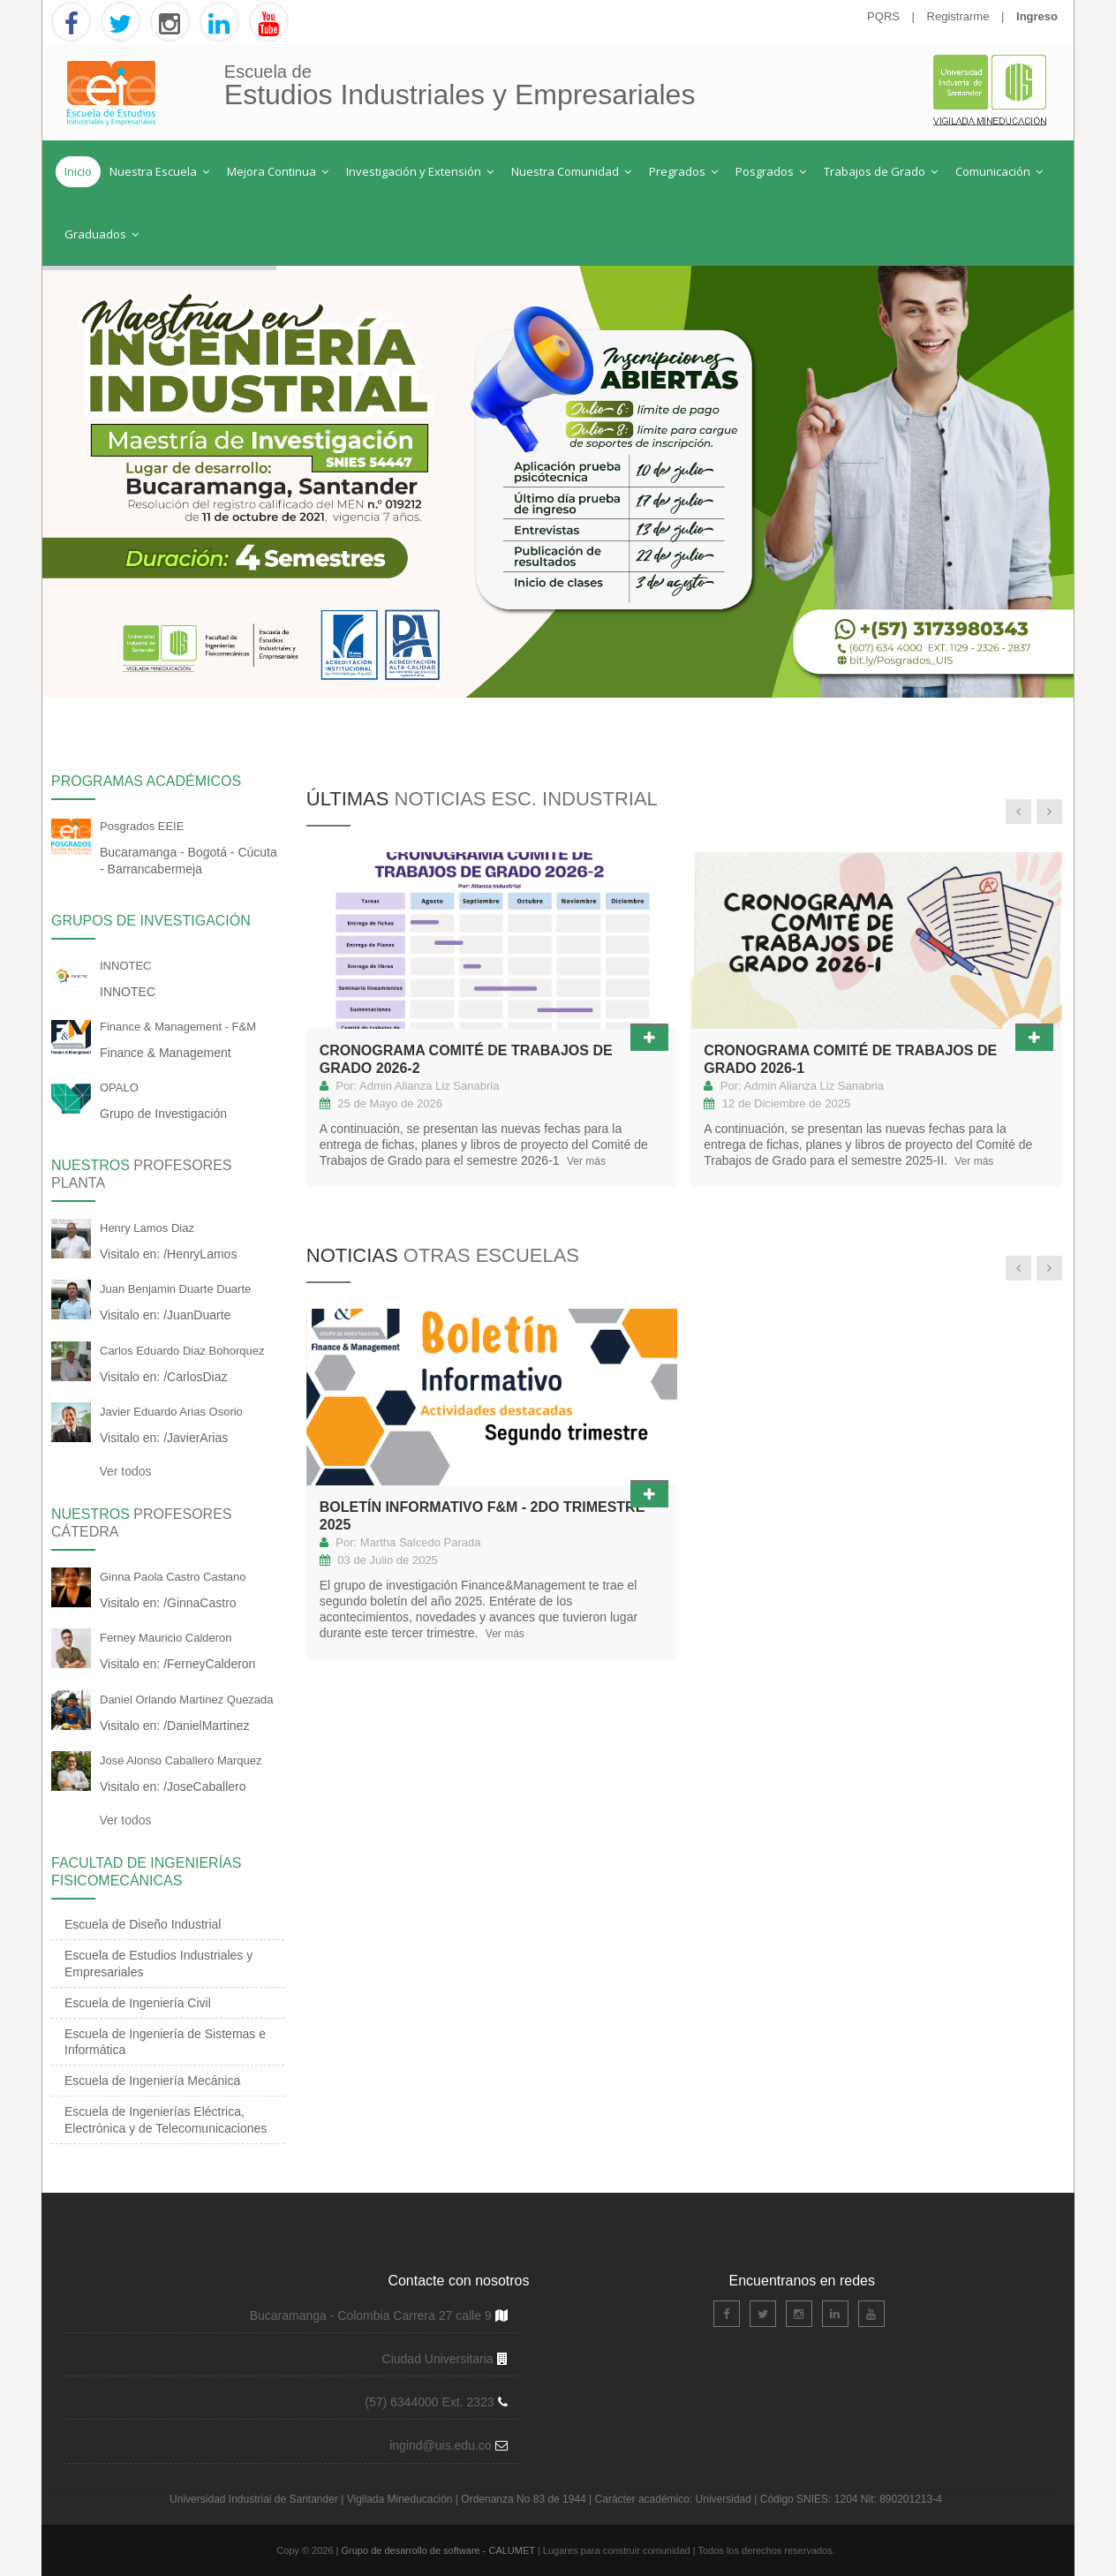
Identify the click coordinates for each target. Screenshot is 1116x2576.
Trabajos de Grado (881, 171)
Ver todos (124, 1471)
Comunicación (999, 171)
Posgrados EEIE (142, 826)
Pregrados (683, 171)
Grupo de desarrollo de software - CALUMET (440, 2550)
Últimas (482, 799)
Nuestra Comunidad (571, 171)
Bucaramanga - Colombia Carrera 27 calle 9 (371, 2315)
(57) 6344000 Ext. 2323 (429, 2402)
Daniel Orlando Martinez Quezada (187, 1699)
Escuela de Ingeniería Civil (137, 2003)
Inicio (78, 171)
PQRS (883, 16)
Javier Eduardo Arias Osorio (171, 1411)
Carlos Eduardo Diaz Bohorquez (182, 1350)
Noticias (442, 1255)
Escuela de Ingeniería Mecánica (152, 2081)
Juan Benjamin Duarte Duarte (175, 1289)
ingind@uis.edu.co (441, 2445)
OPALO (119, 1087)
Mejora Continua (277, 171)
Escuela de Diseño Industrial (142, 1924)
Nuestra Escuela (159, 171)
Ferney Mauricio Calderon (166, 1637)
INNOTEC (126, 965)
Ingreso (1037, 16)
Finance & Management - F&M (178, 1026)
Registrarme (958, 16)
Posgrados (770, 171)
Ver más (585, 1161)
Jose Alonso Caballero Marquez (181, 1760)
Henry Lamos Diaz (147, 1228)
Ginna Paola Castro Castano (172, 1576)
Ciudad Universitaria (439, 2359)
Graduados (101, 234)
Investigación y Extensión (420, 171)
